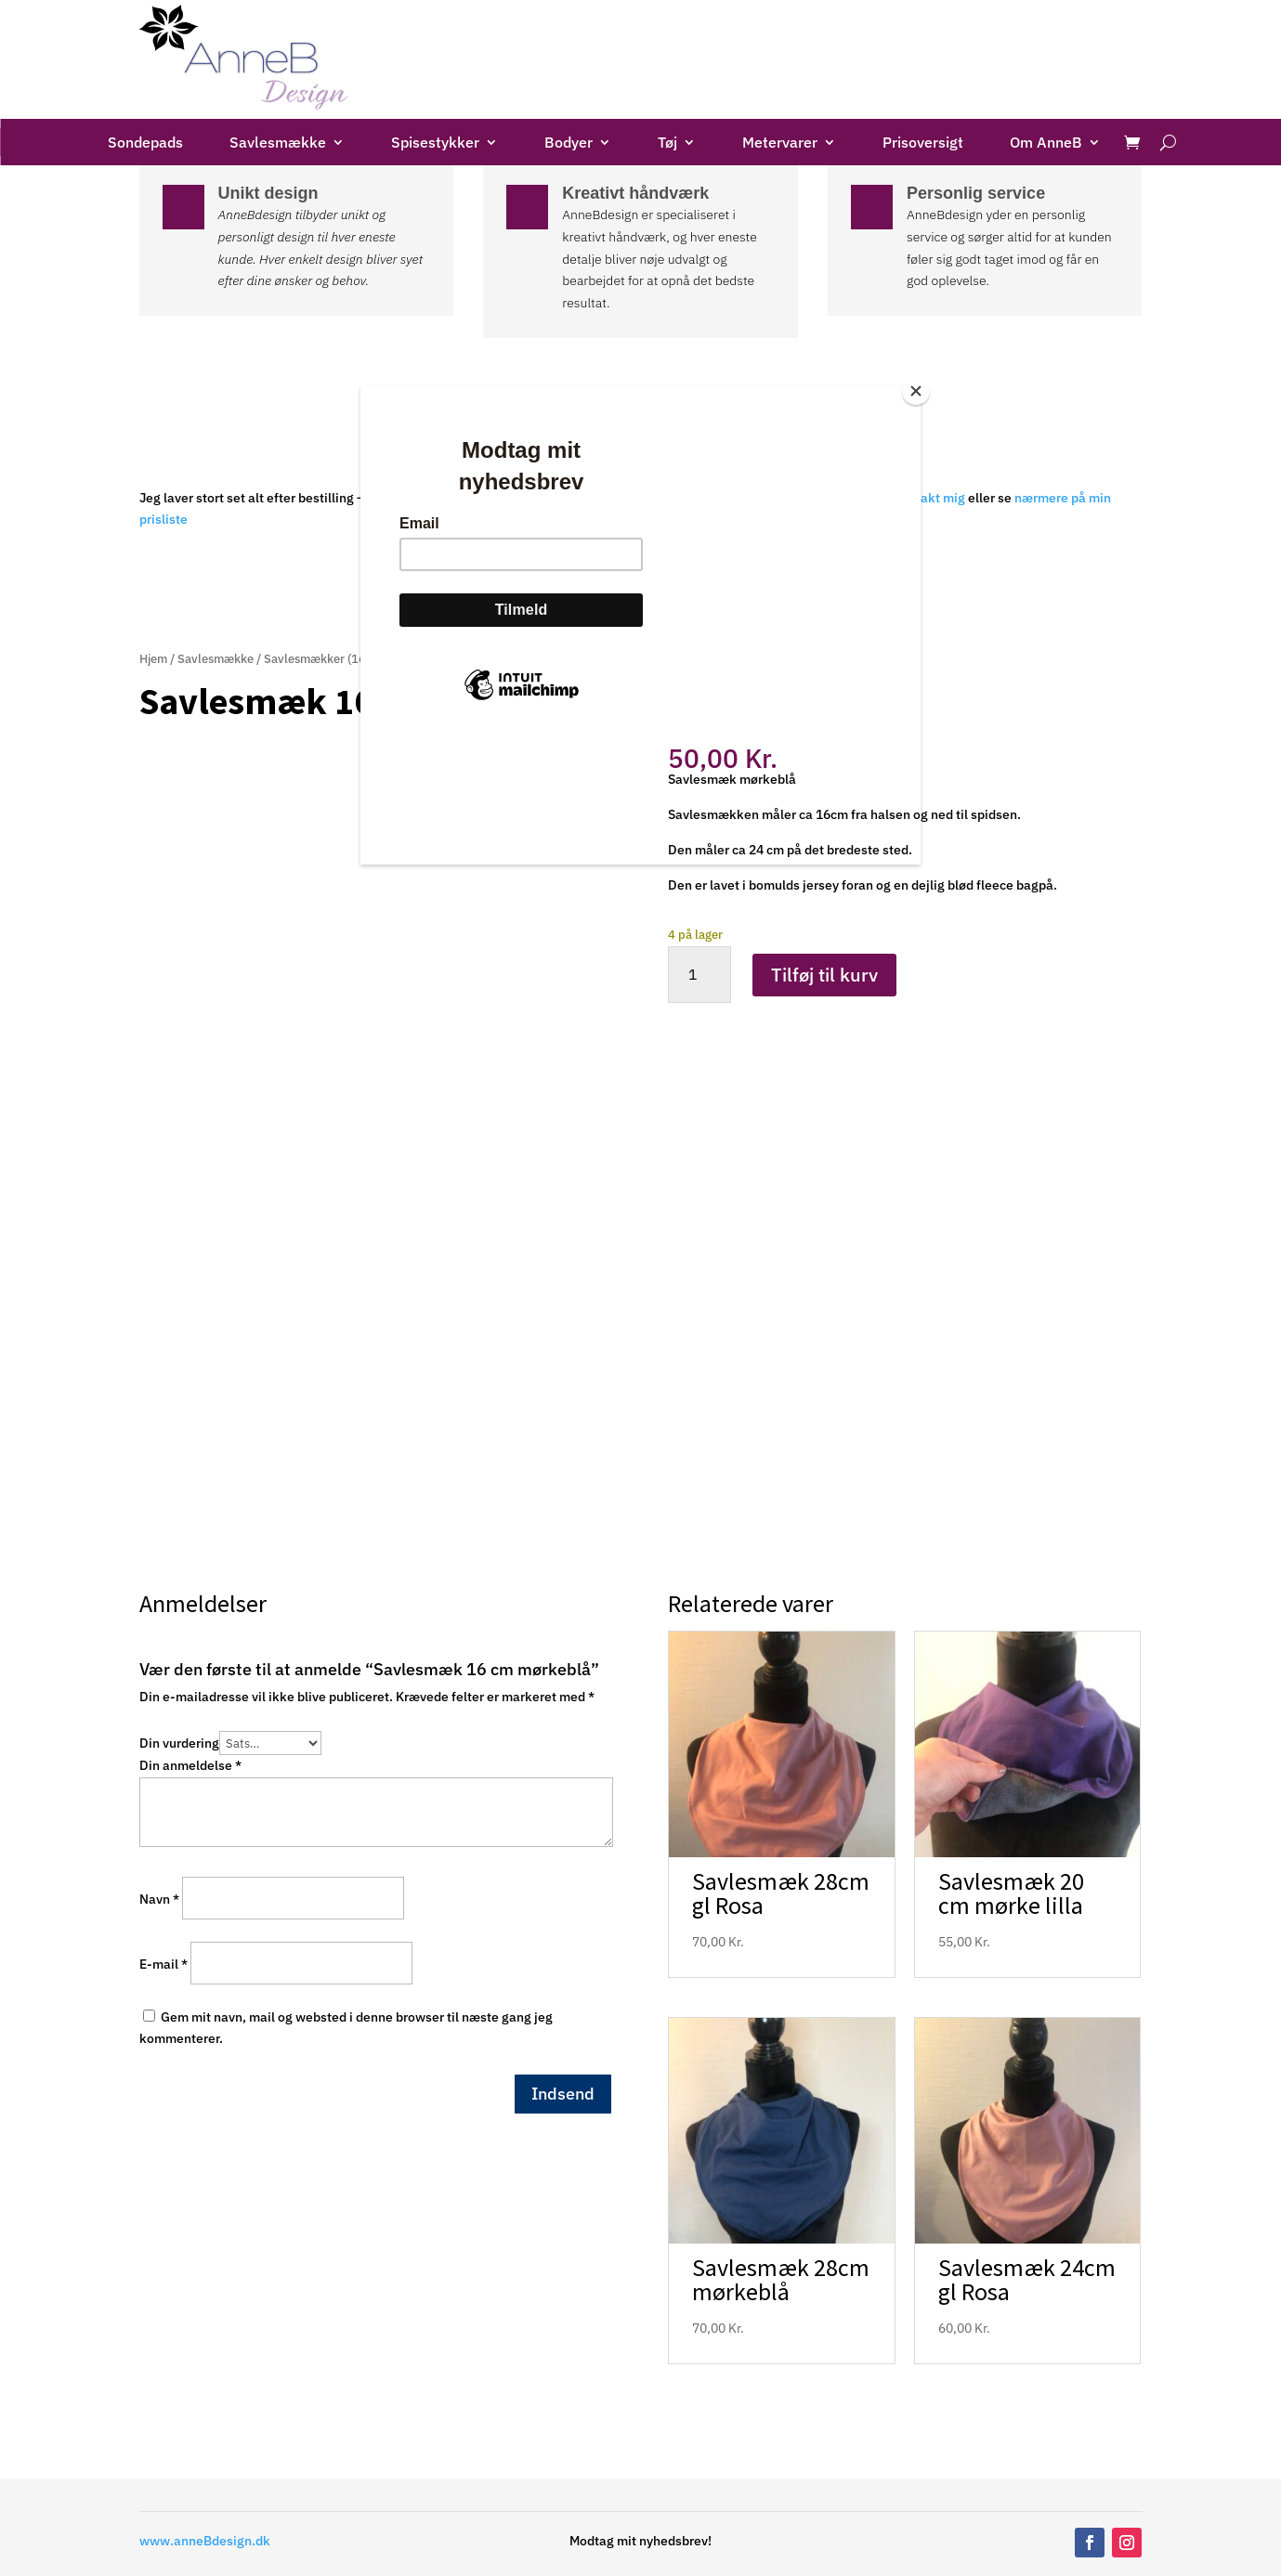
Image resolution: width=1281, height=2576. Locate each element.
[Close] (916, 391)
